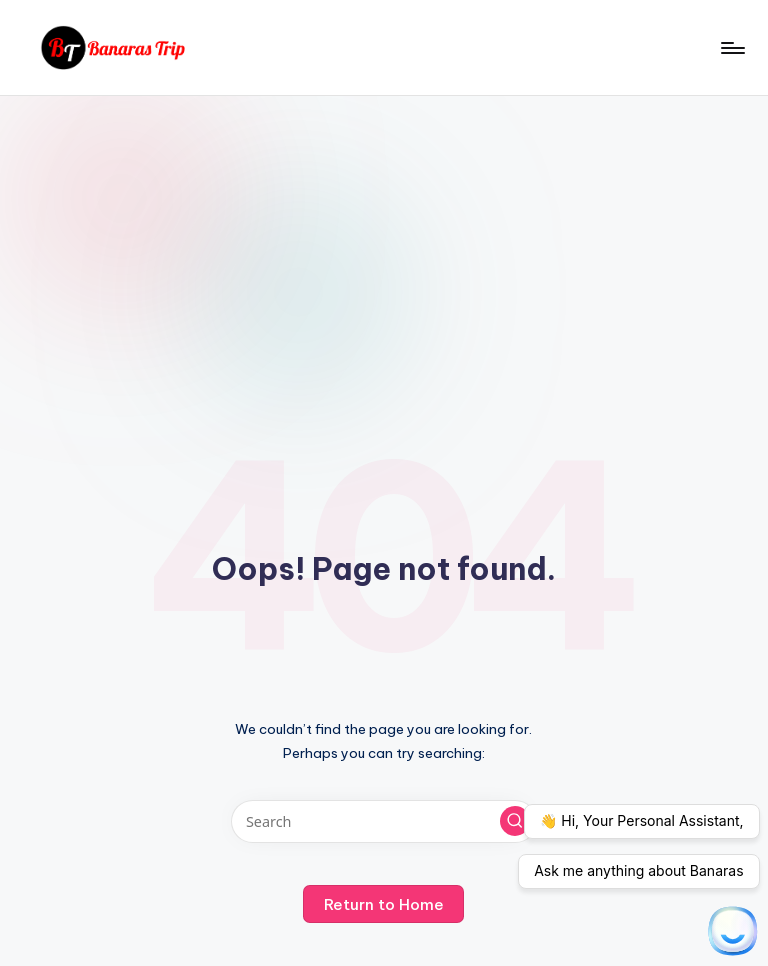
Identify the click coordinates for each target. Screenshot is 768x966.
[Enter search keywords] (383, 821)
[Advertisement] (384, 246)
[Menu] (731, 48)
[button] (515, 821)
